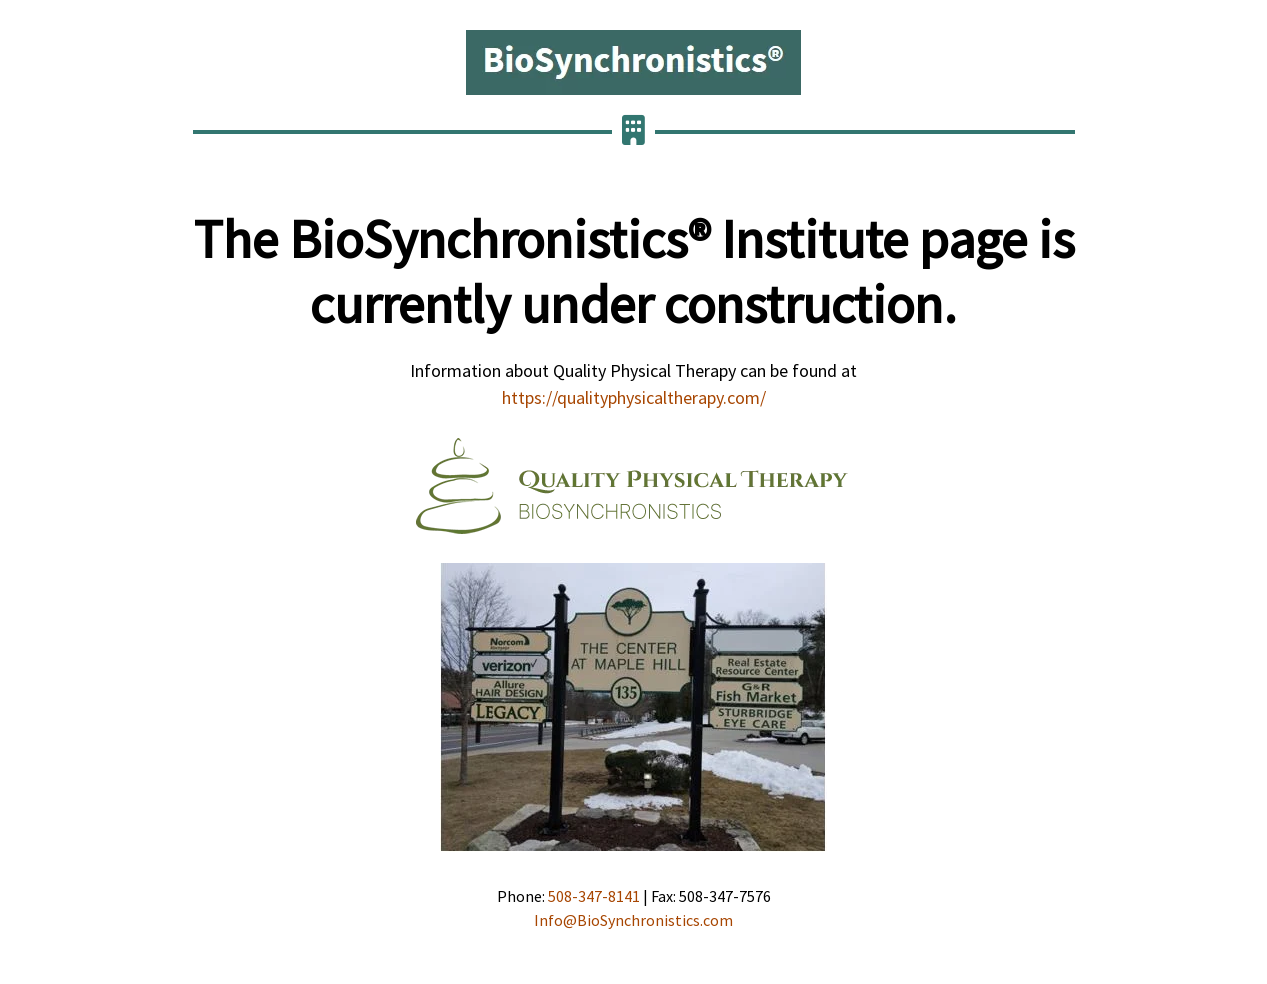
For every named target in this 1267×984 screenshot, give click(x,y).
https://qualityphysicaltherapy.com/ (634, 397)
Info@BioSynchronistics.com (633, 920)
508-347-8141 (594, 896)
